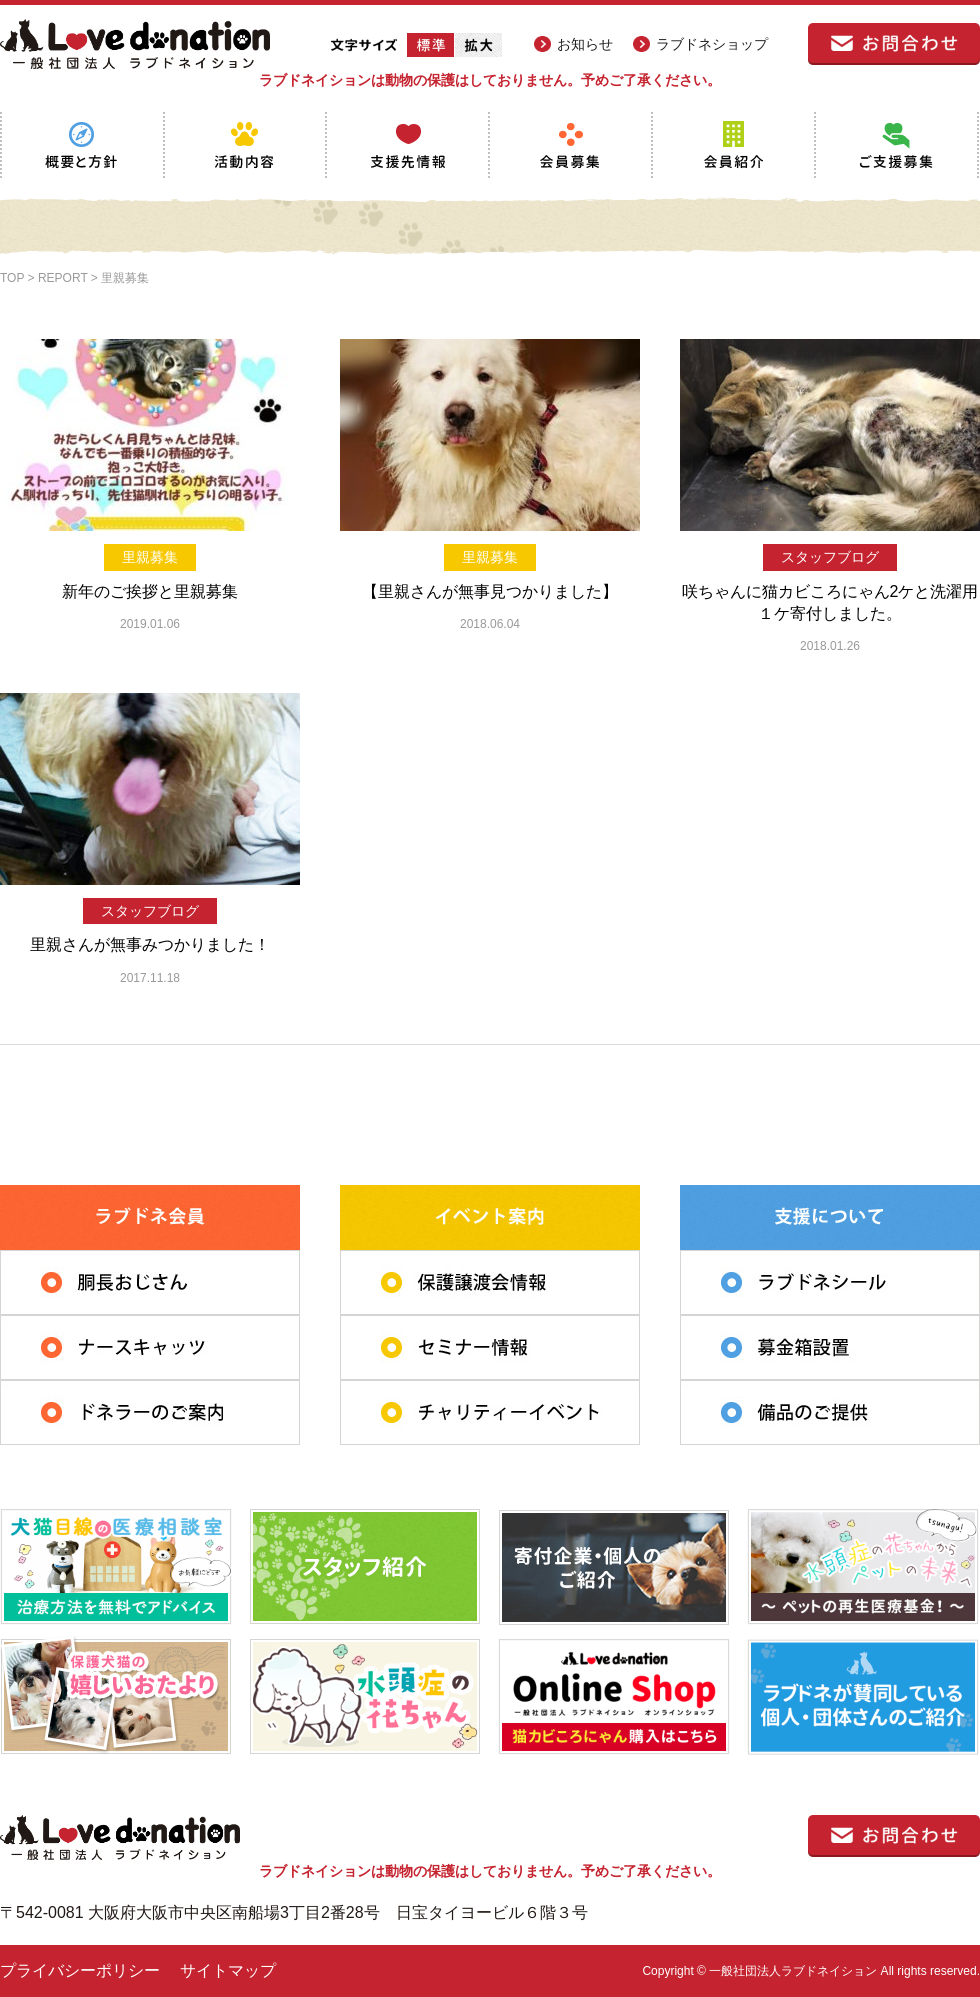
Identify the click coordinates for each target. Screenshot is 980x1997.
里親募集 (150, 557)
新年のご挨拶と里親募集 (150, 591)
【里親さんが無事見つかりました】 (490, 591)
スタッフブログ (830, 557)
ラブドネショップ (712, 44)
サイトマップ (228, 1970)
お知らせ (585, 44)
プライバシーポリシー (80, 1970)
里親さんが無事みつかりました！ (150, 944)
